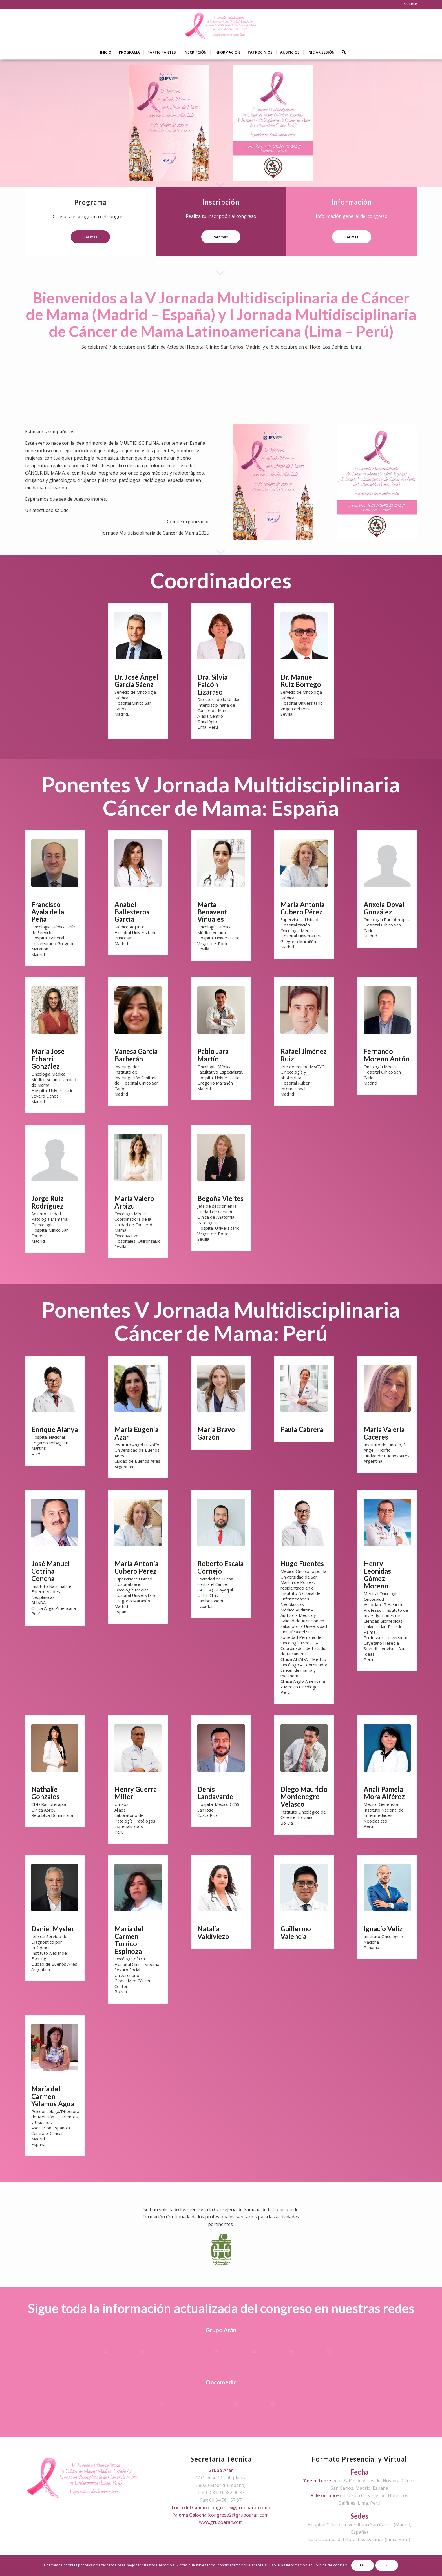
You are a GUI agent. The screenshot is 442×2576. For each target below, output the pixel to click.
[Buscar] (342, 52)
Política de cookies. (331, 2565)
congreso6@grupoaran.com (239, 2507)
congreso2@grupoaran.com (238, 2515)
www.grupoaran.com (221, 2522)
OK (362, 2565)
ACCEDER (410, 4)
